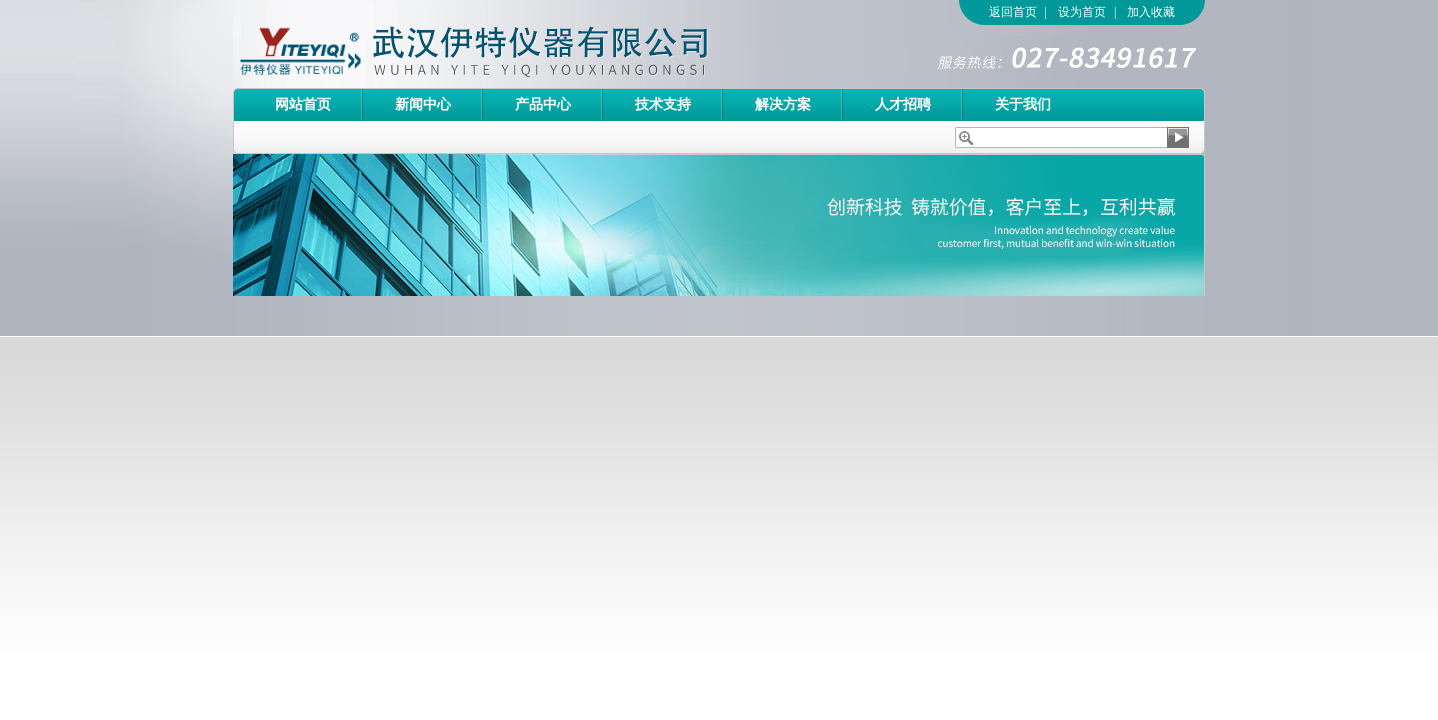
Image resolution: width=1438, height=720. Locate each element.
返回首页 (1013, 12)
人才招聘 (903, 104)
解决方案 (783, 104)
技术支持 (663, 104)
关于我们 (1023, 104)
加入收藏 (1151, 12)
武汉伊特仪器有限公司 (508, 44)
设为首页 (1082, 12)
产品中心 (543, 104)
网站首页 (303, 104)
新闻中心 (423, 104)
